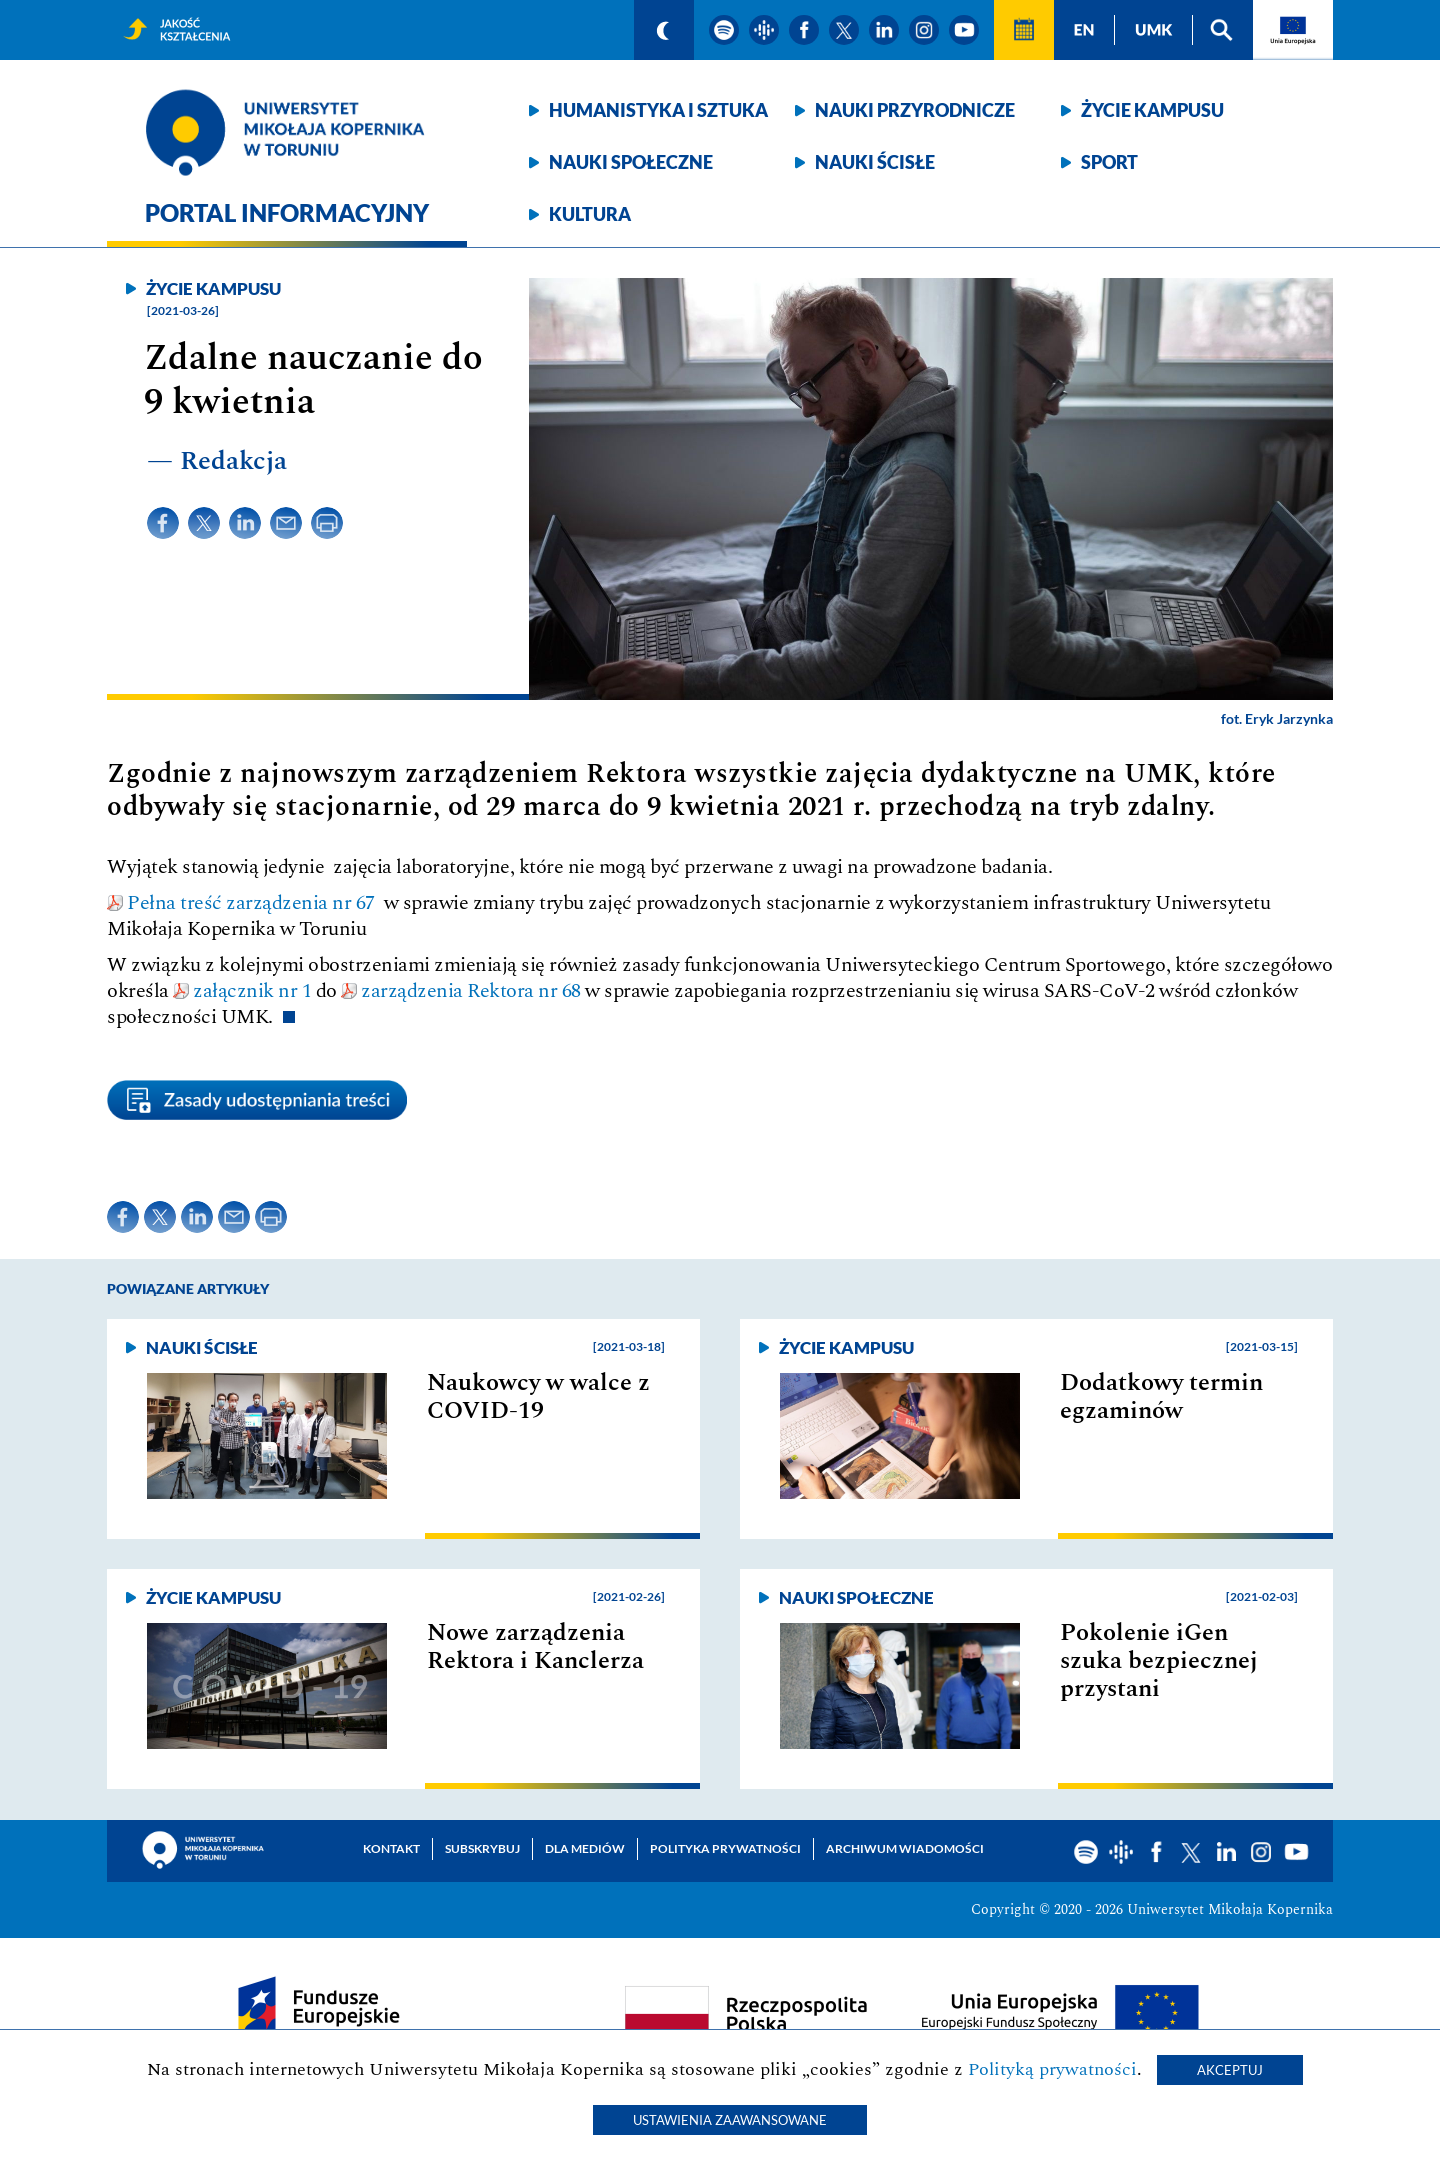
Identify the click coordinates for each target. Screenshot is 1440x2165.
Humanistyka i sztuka (658, 110)
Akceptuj (1230, 2070)
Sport (1109, 162)
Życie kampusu (1152, 110)
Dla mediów (585, 1848)
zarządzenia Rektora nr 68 (471, 991)
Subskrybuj (482, 1848)
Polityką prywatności (1052, 2069)
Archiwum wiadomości (905, 1848)
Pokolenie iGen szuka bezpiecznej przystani (1159, 1661)
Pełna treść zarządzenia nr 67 (255, 903)
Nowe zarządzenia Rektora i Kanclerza (535, 1647)
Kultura (590, 214)
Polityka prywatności (725, 1848)
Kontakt (391, 1848)
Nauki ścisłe (875, 162)
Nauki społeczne (631, 162)
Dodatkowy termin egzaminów (1161, 1397)
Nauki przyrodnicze (915, 110)
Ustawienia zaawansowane (730, 2120)
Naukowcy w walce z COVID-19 (538, 1397)
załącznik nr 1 (252, 991)
